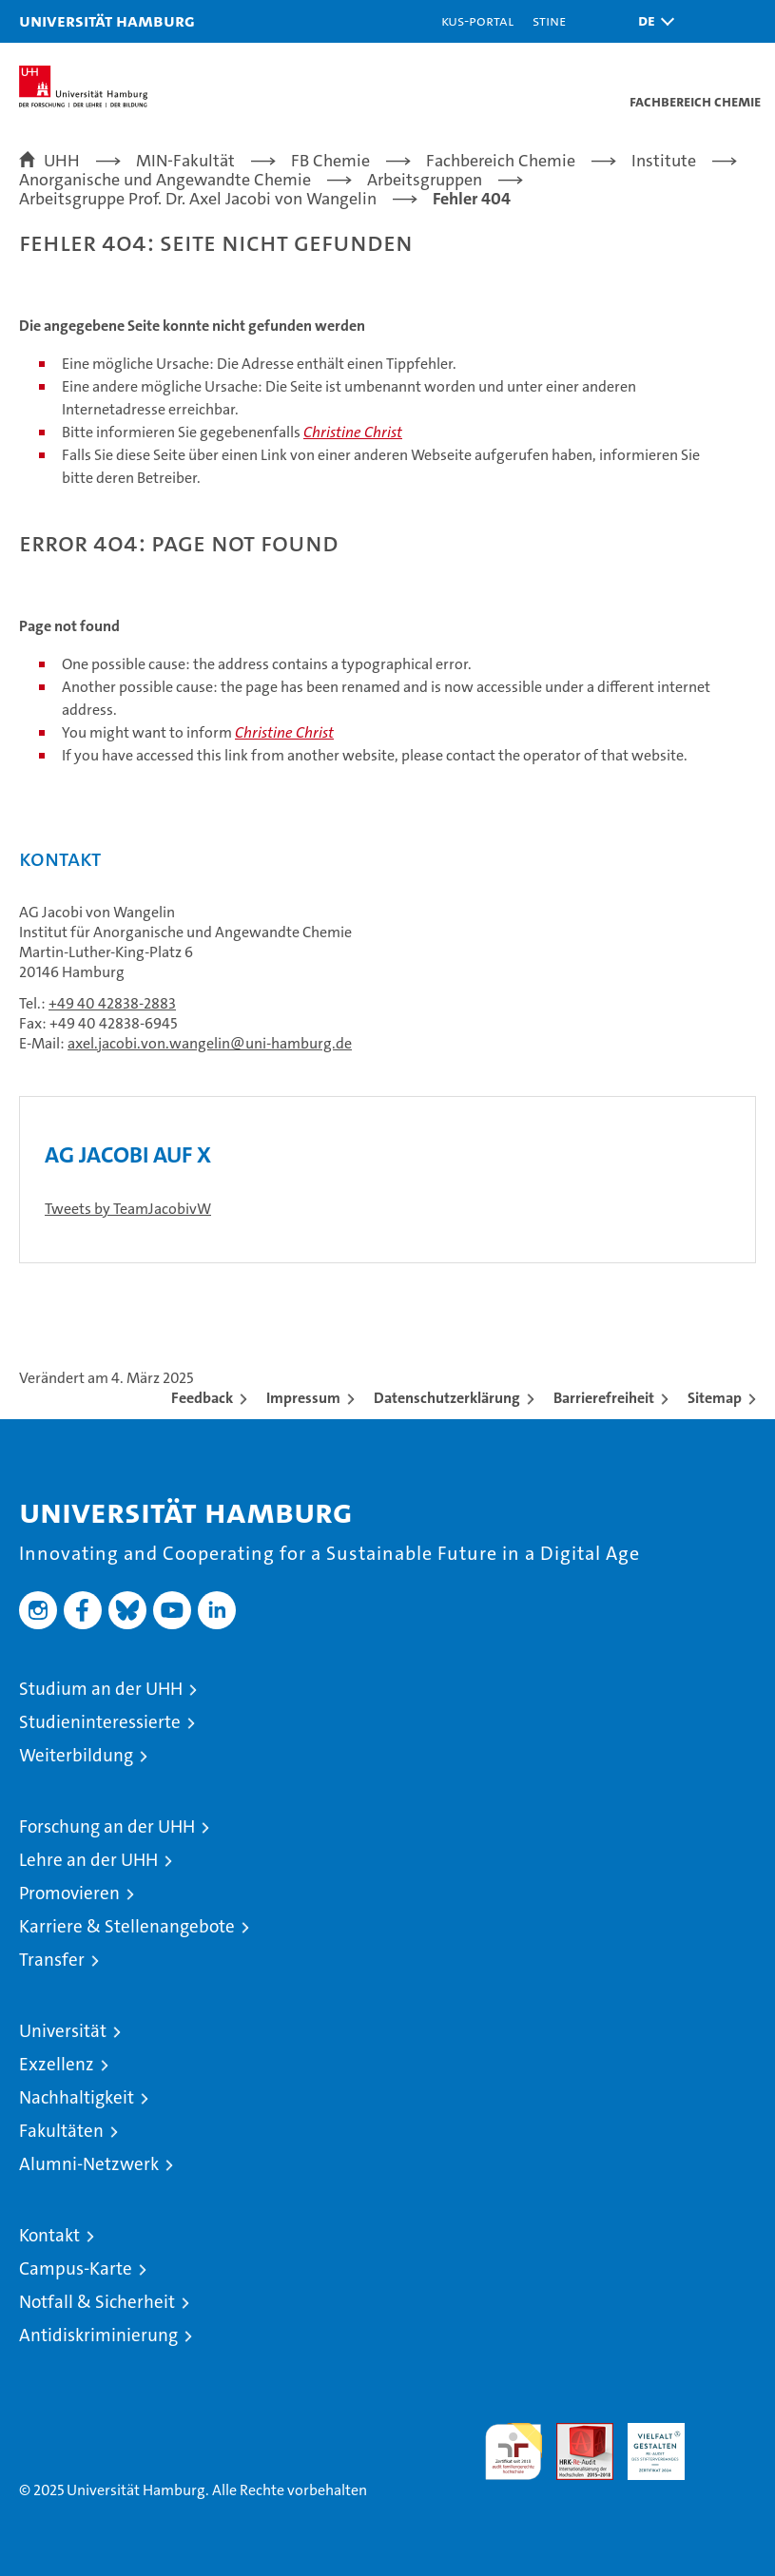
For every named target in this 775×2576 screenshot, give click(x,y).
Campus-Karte (75, 2268)
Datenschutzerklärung (447, 1398)
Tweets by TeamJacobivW (128, 1209)
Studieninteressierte (100, 1722)
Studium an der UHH (101, 1689)
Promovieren (69, 1893)
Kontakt (49, 2235)
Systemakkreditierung (727, 2433)
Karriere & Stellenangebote (127, 1926)
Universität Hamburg (107, 20)
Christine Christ (352, 432)
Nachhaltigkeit (76, 2097)
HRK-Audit (646, 2443)
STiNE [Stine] (549, 20)
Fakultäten (61, 2131)
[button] (651, 21)
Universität (63, 2031)
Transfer (52, 1959)
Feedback (202, 1398)
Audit (574, 2433)
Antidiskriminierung (98, 2335)
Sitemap (715, 1398)
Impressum (303, 1398)
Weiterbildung (76, 1755)
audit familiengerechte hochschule (513, 2451)
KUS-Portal (477, 20)
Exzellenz (56, 2064)
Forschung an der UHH (107, 1826)
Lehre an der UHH (88, 1860)
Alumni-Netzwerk (89, 2164)
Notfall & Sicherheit (97, 2302)
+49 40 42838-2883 (112, 1003)
